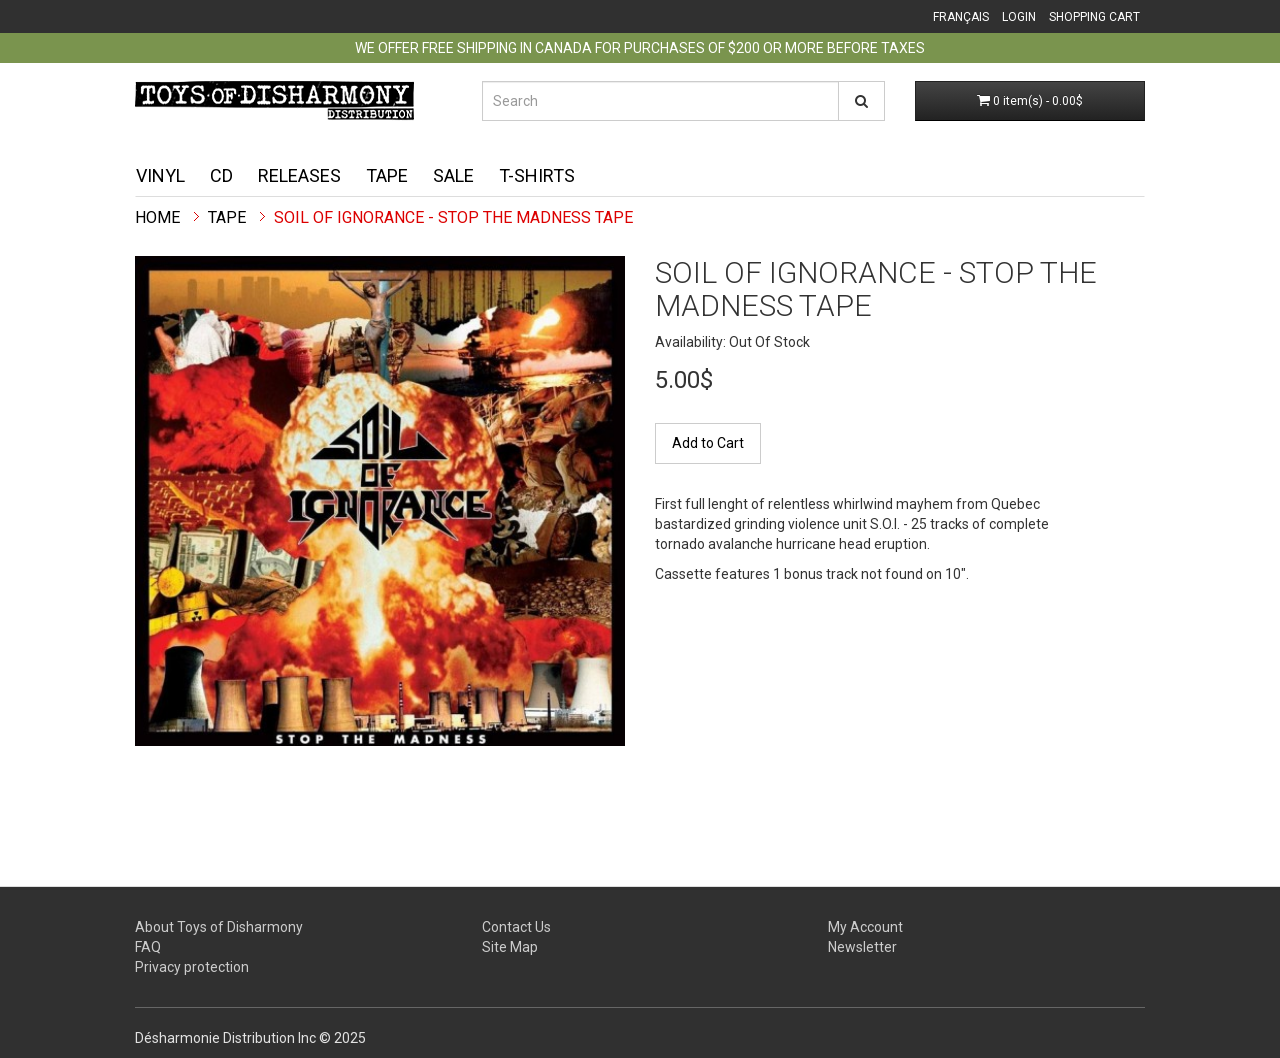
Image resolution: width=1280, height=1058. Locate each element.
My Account (865, 927)
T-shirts (537, 175)
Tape (387, 175)
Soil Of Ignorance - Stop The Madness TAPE (453, 217)
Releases (299, 175)
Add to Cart (708, 443)
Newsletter (862, 947)
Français (961, 17)
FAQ (148, 947)
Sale (453, 175)
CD (221, 175)
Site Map (510, 947)
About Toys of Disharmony (219, 927)
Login (1019, 17)
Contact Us (516, 927)
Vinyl (160, 175)
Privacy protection (192, 967)
